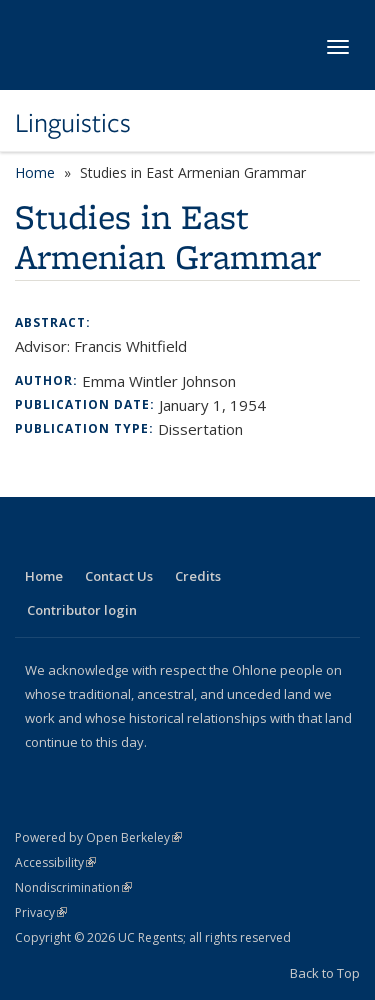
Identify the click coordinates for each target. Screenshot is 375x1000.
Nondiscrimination (73, 887)
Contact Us (119, 576)
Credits (198, 576)
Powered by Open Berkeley (98, 837)
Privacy (41, 912)
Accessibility (55, 862)
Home (35, 172)
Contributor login (82, 610)
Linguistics (73, 123)
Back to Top (325, 973)
